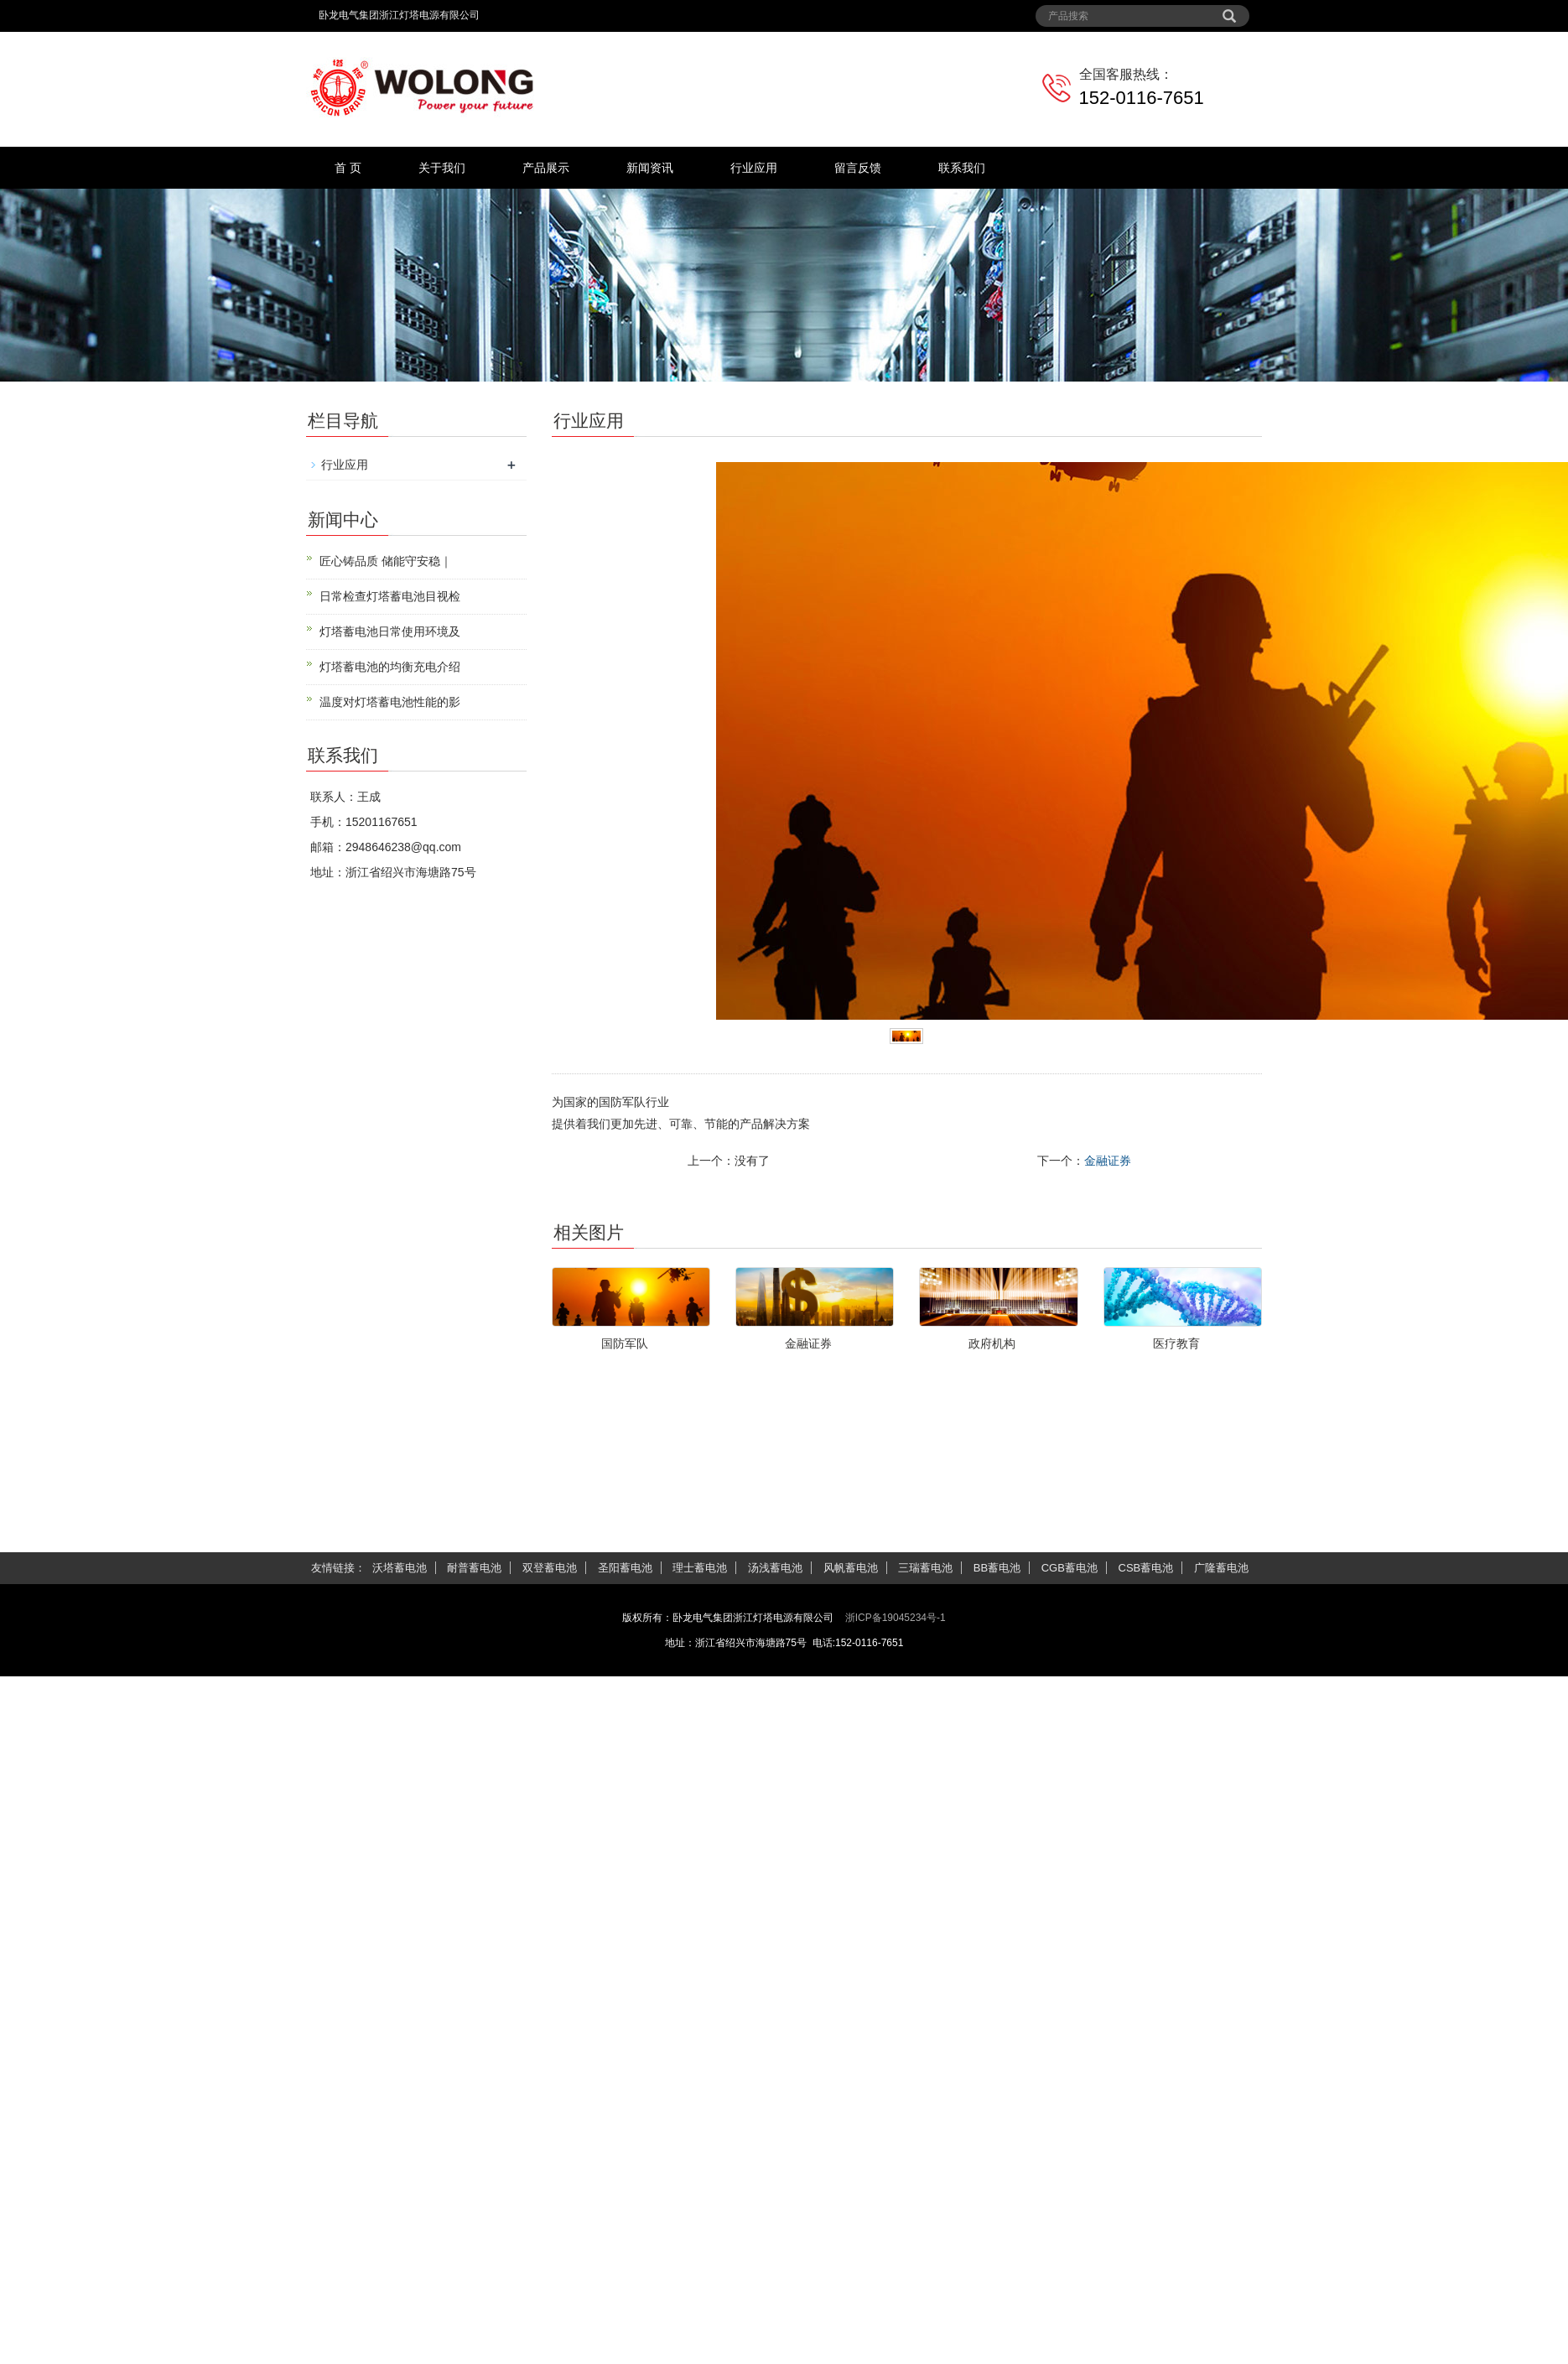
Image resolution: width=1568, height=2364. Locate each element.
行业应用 (753, 167)
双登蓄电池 (549, 1567)
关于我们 (441, 167)
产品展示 (545, 167)
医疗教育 (1176, 1343)
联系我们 (961, 167)
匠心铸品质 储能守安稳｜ (385, 561)
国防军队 (624, 1343)
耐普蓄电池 (474, 1567)
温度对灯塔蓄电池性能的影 (389, 702)
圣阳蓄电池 (625, 1567)
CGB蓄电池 (1069, 1567)
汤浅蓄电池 (775, 1567)
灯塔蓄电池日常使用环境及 (389, 631)
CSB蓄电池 (1146, 1567)
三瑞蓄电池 (925, 1567)
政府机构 (991, 1343)
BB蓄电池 (997, 1567)
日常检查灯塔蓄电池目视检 (389, 596)
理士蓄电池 (699, 1567)
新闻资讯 (649, 167)
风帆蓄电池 (850, 1567)
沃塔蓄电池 (399, 1567)
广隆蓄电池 (1221, 1567)
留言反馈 (857, 167)
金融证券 (1107, 1160)
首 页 (348, 167)
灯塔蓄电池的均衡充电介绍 (389, 666)
